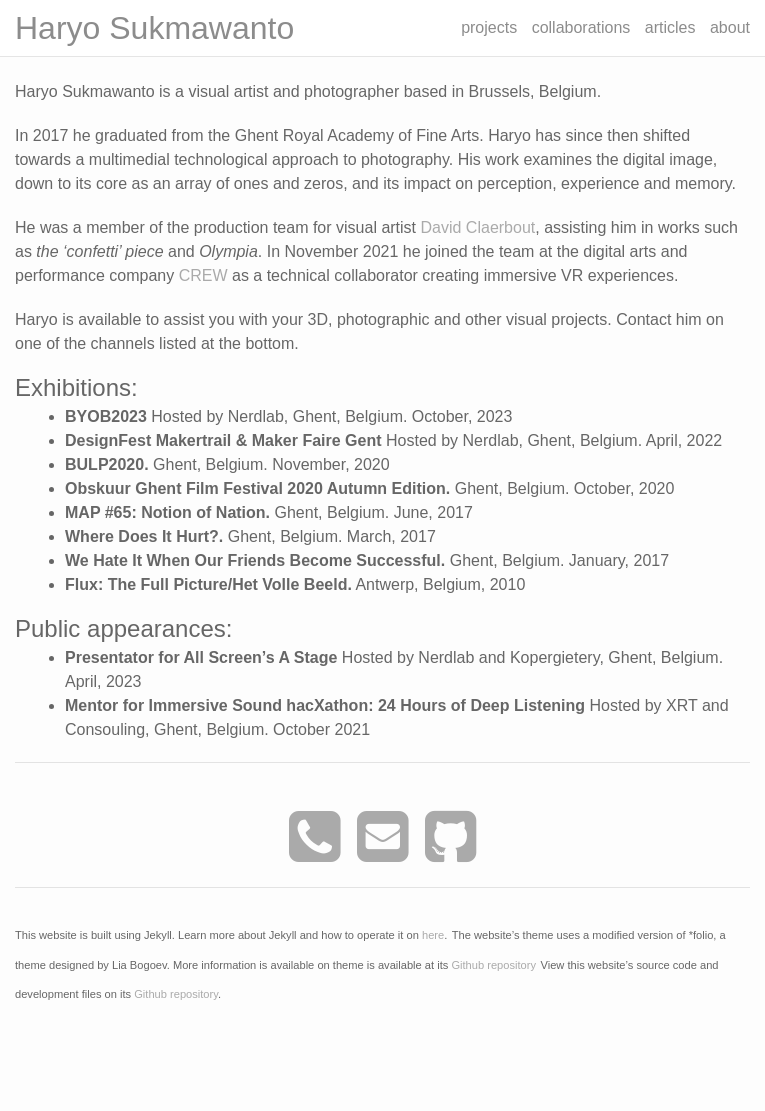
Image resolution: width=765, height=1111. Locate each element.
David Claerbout (478, 227)
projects (489, 27)
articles (670, 27)
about (730, 27)
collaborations (581, 27)
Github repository (493, 964)
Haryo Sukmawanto (154, 28)
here (433, 935)
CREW (203, 275)
